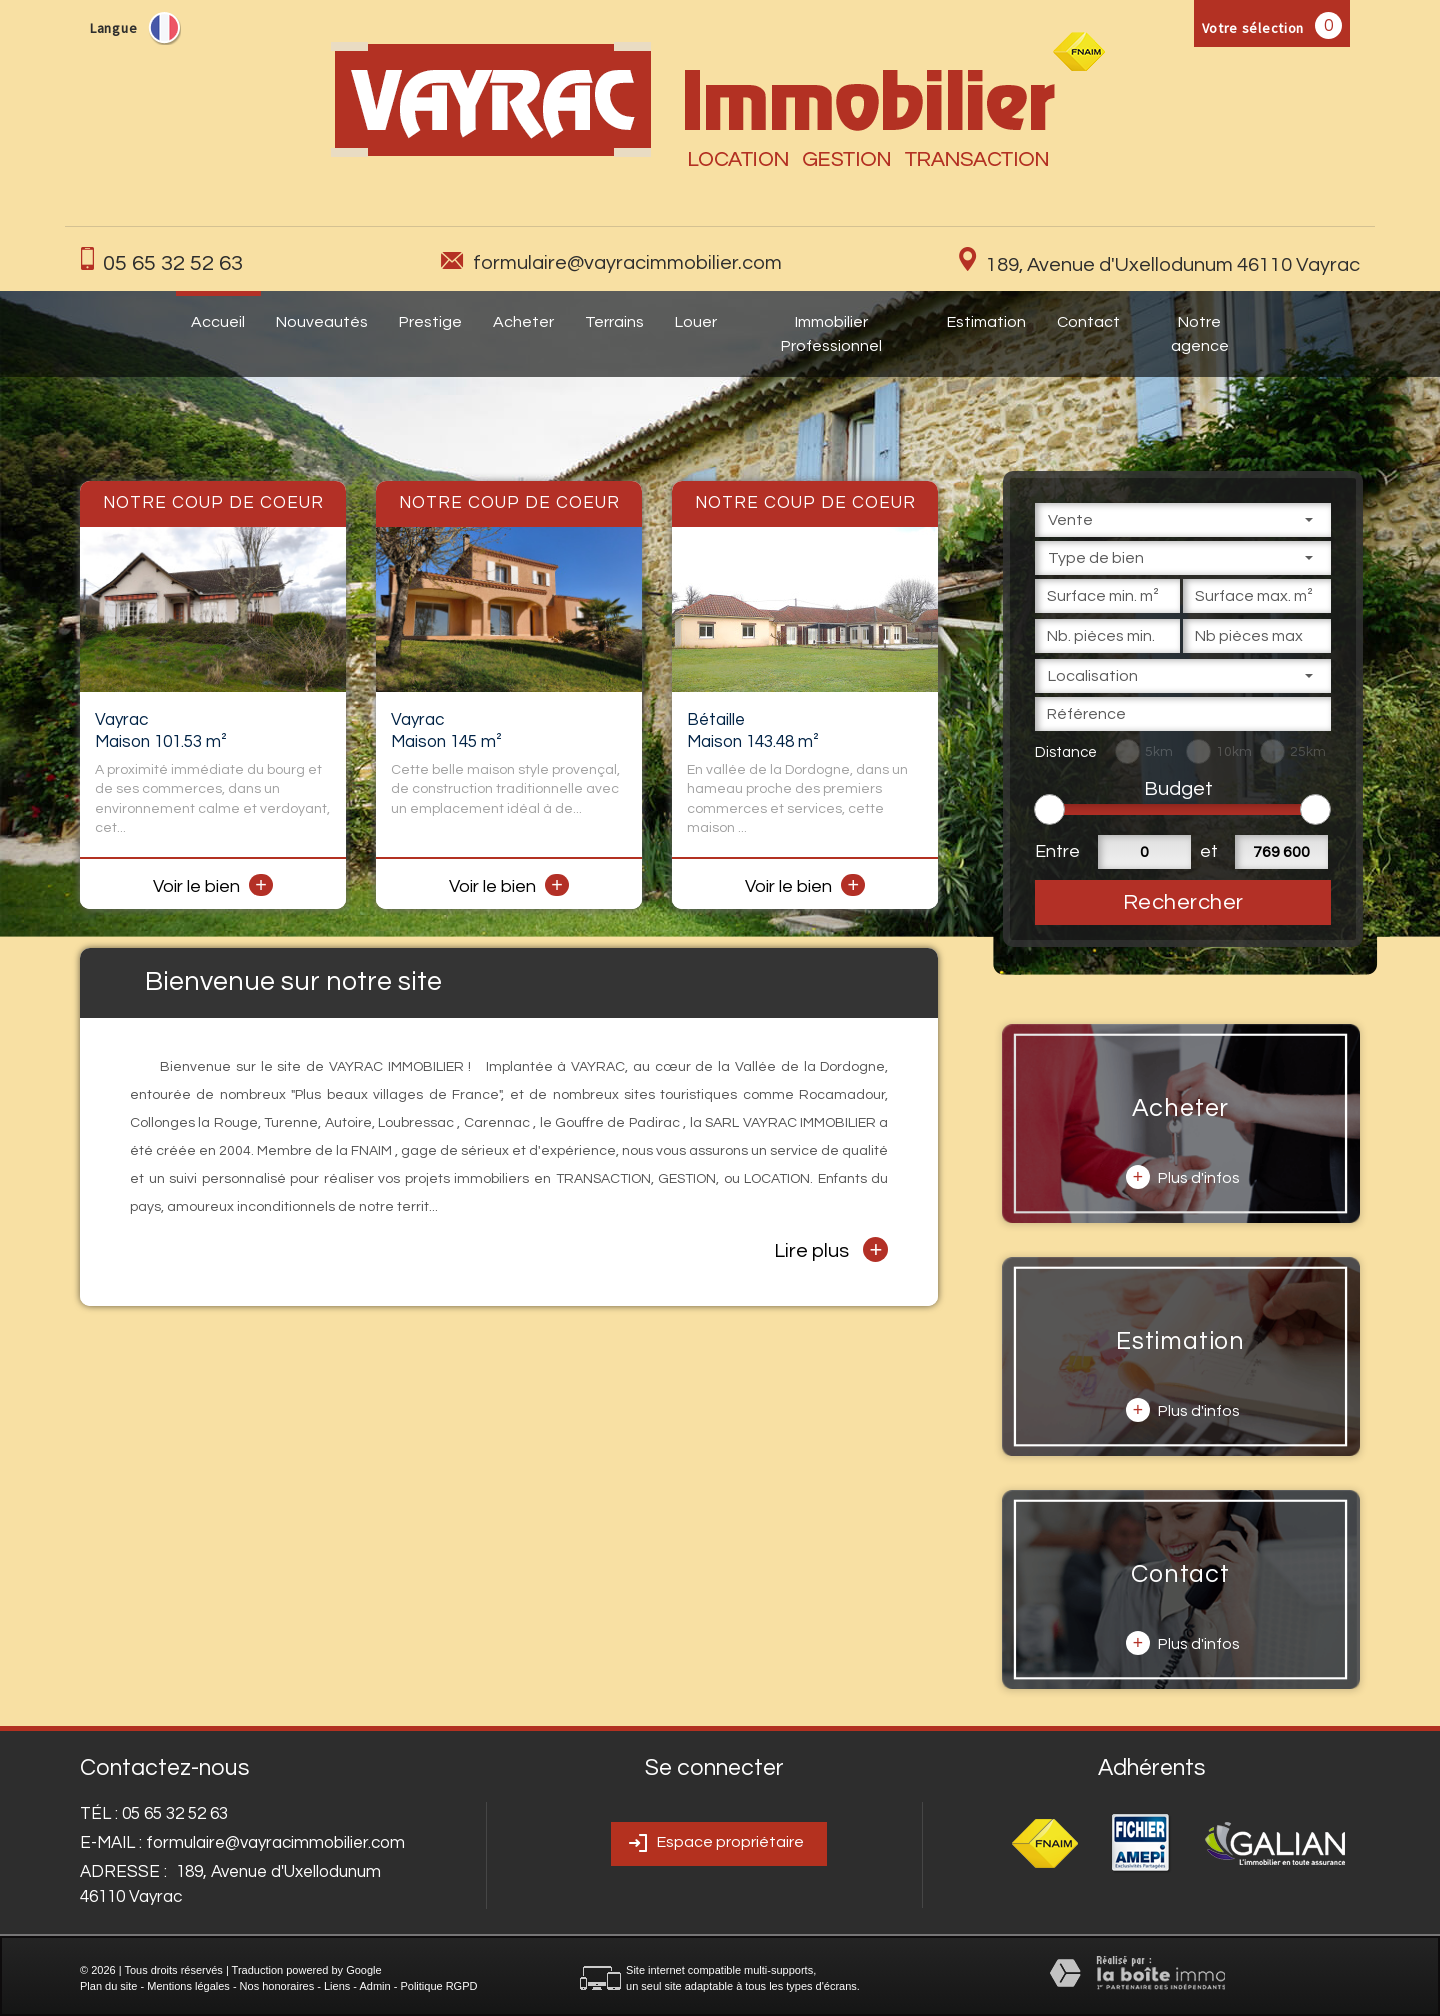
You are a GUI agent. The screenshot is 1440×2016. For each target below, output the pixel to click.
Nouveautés (322, 322)
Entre (1054, 851)
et (1209, 851)
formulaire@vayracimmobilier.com (627, 263)
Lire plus (831, 1249)
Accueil (218, 322)
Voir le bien (213, 886)
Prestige (430, 322)
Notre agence (1200, 334)
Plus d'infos (1183, 1177)
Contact (1088, 322)
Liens (337, 1986)
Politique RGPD (438, 1986)
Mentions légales (188, 1986)
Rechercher (1183, 902)
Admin (374, 1986)
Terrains (614, 322)
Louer (696, 322)
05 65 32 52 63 (173, 263)
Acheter (523, 322)
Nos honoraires (277, 1986)
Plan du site (108, 1986)
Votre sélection (1253, 28)
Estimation (986, 322)
